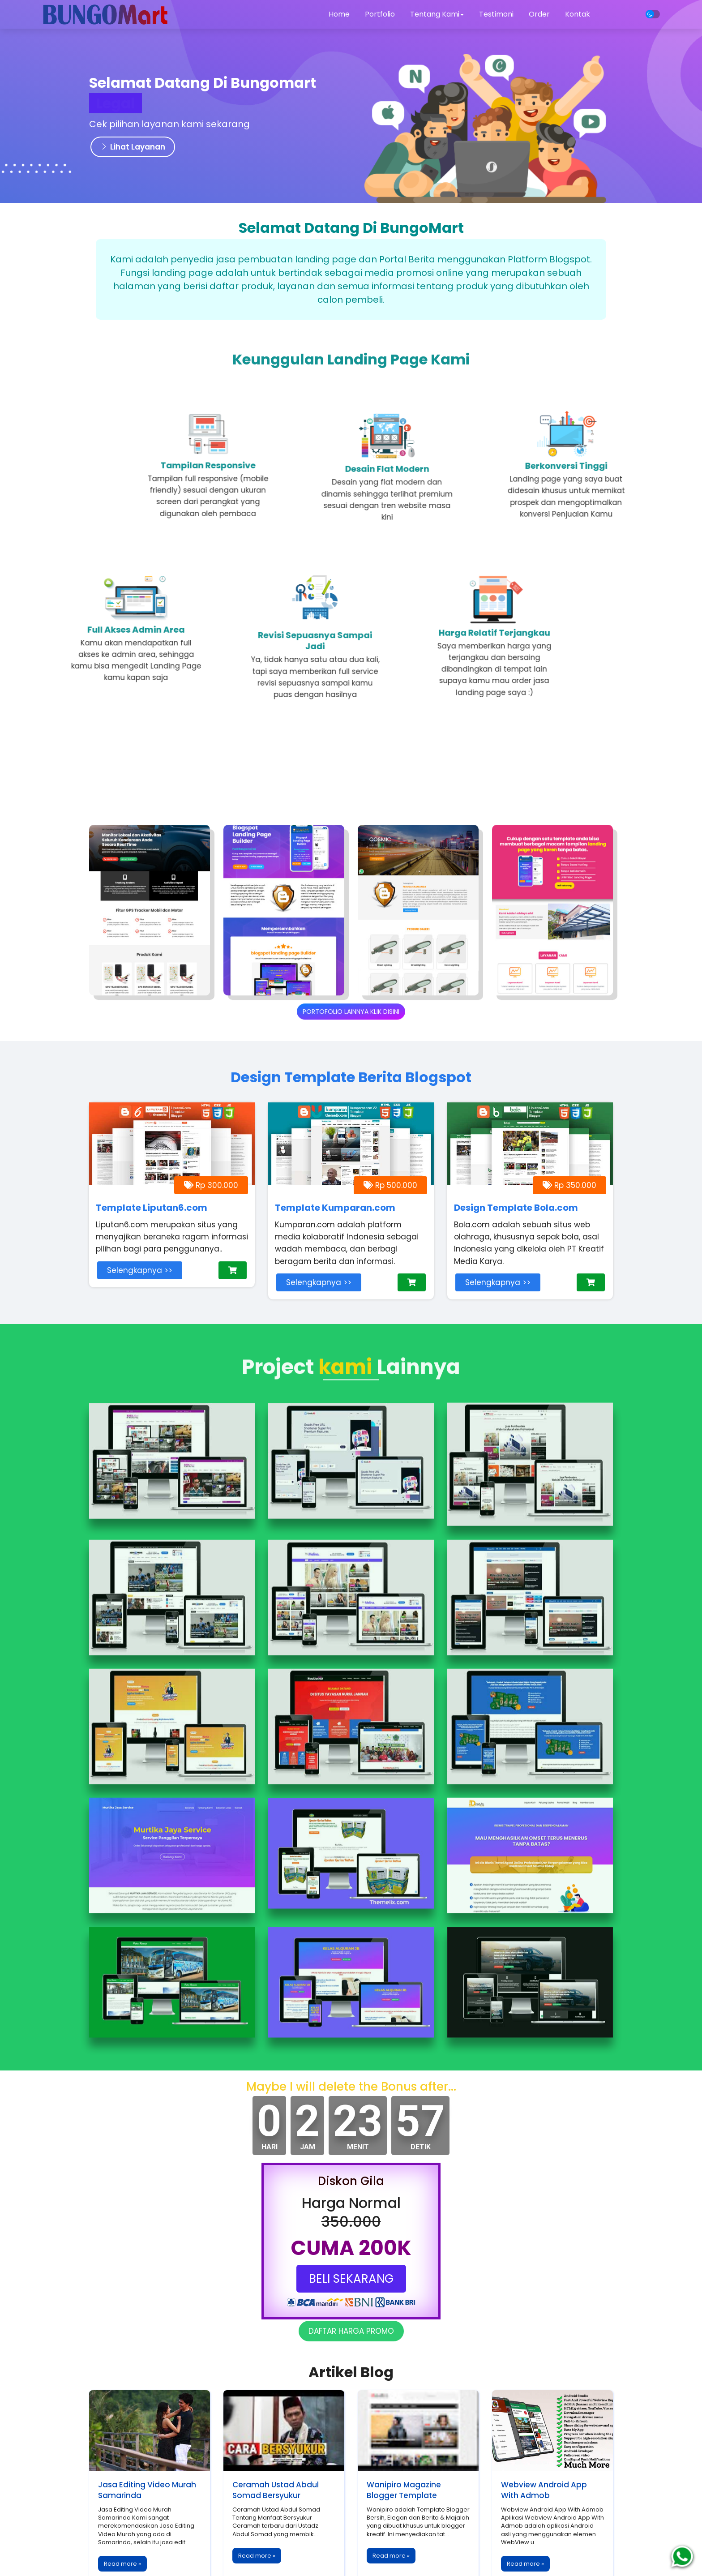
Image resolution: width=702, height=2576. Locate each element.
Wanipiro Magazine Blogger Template (404, 2490)
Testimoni (496, 14)
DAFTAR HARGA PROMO (351, 2331)
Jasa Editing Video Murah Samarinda (147, 2490)
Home (339, 14)
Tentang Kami (437, 14)
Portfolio (380, 14)
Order (539, 14)
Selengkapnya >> (139, 1270)
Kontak (577, 14)
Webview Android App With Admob (544, 2490)
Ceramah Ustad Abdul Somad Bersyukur (275, 2490)
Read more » (122, 2563)
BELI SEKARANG (351, 2279)
